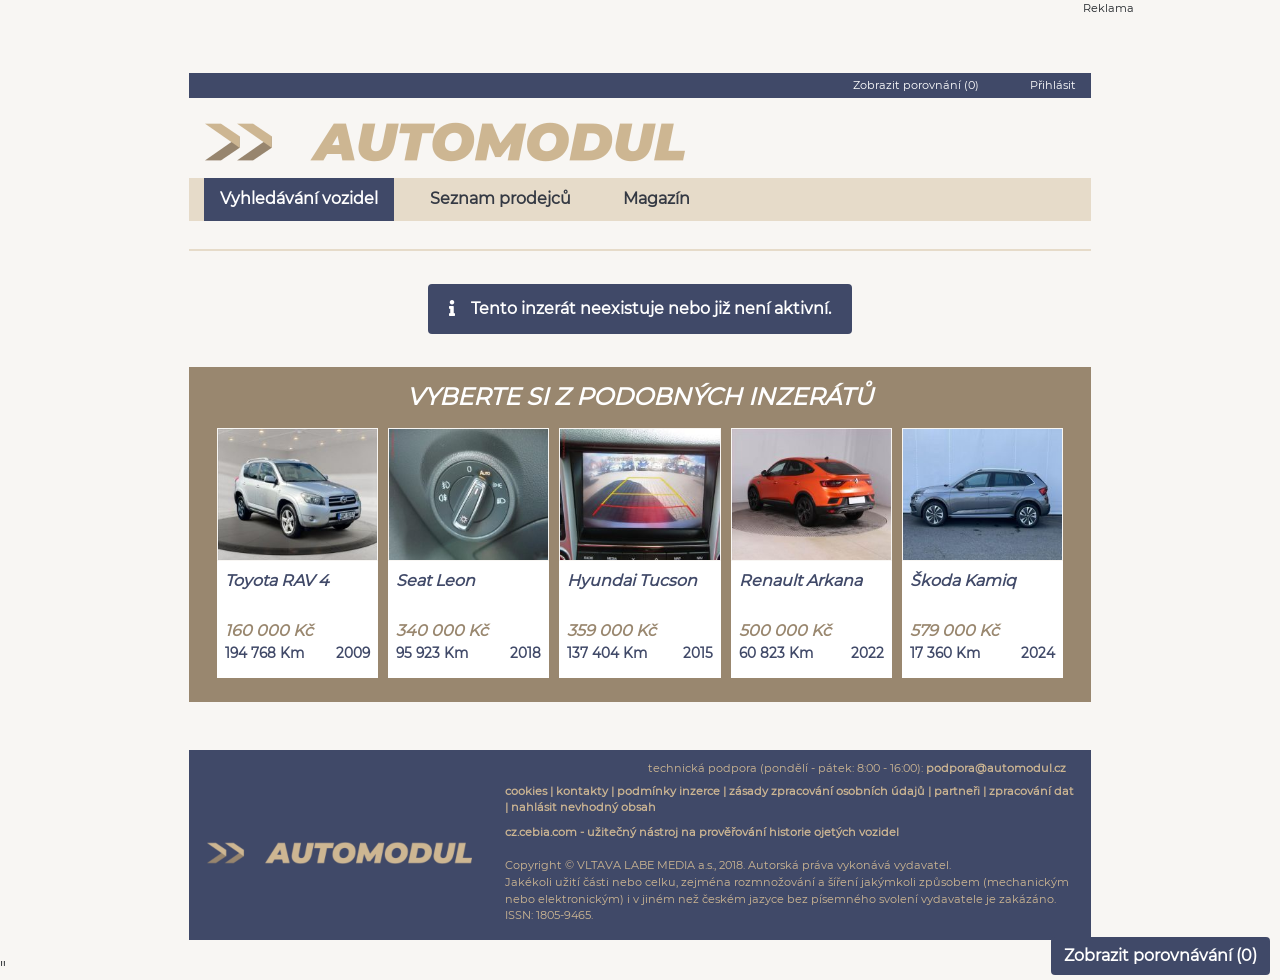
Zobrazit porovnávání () (1160, 955)
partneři (957, 791)
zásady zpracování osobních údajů (827, 791)
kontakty (582, 791)
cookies (526, 791)
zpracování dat (1031, 791)
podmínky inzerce (668, 791)
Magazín (656, 198)
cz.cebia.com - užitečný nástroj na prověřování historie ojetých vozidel (702, 832)
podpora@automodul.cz (996, 768)
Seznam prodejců (500, 198)
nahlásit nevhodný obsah (583, 807)
